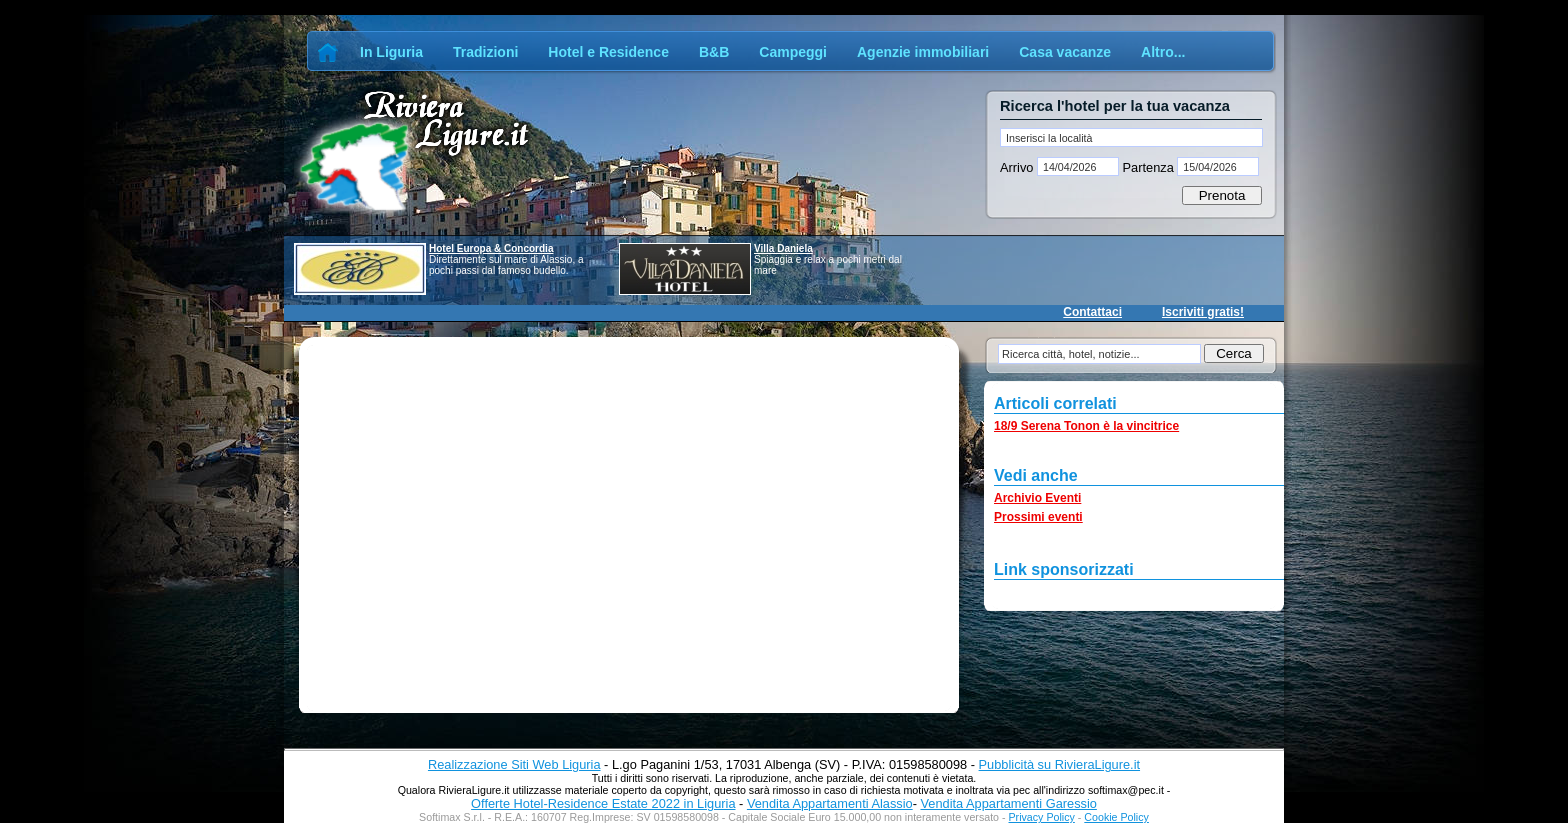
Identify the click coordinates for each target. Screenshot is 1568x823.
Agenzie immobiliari (923, 52)
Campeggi (793, 52)
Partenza (1148, 167)
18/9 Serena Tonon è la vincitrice (1086, 426)
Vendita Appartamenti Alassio (830, 803)
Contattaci (1092, 312)
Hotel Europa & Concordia (491, 248)
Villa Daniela (783, 248)
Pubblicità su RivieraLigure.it (1059, 764)
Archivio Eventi (1037, 498)
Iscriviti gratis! (1203, 312)
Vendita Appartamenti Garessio (1008, 803)
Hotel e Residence (608, 52)
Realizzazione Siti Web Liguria (514, 764)
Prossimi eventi (1038, 517)
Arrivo (1018, 167)
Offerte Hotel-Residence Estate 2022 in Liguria (603, 803)
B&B (714, 52)
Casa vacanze (1065, 52)
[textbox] (1131, 137)
